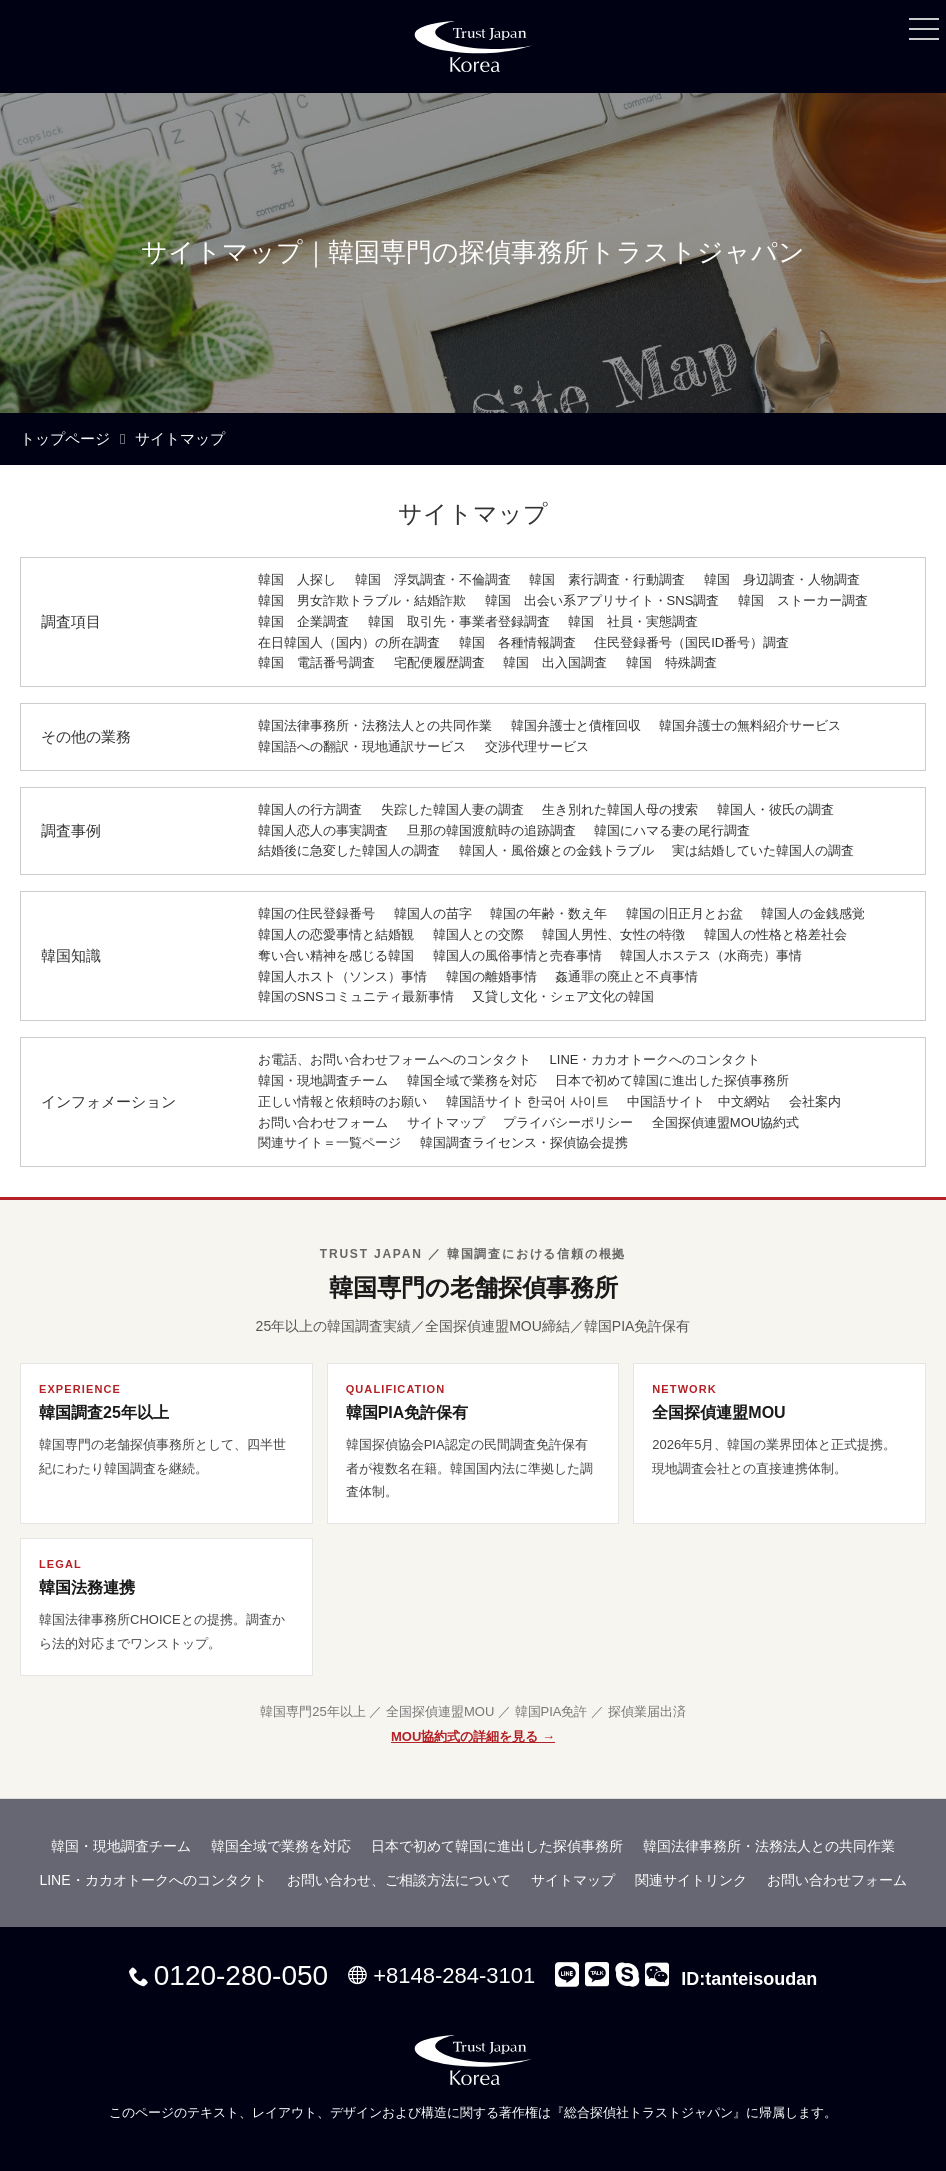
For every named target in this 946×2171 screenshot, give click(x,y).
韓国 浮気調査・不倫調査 (433, 579)
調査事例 (71, 830)
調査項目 (71, 621)
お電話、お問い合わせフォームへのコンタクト (394, 1059)
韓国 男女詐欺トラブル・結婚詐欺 (362, 600)
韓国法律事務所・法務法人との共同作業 (375, 725)
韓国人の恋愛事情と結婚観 (336, 934)
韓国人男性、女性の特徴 (613, 934)
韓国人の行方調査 (310, 809)
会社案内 (815, 1101)
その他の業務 (86, 736)
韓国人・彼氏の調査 (775, 809)
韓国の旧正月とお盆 (684, 913)
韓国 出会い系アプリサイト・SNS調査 (602, 600)
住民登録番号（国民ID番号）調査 (691, 642)
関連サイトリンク (691, 1880)
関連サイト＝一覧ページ (329, 1142)
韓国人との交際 (478, 934)
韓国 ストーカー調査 (803, 600)
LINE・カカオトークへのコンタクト (655, 1059)
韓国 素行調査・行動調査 (607, 579)
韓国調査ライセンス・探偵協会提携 (524, 1142)
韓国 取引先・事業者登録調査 (459, 621)
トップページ (65, 438)
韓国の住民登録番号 (316, 913)
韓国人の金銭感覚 (813, 913)
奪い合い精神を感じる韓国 (336, 955)
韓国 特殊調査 (671, 662)
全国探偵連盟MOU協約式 (725, 1122)
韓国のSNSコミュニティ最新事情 (356, 996)
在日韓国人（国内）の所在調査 (349, 642)
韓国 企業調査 (303, 621)
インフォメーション (108, 1101)
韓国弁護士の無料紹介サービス (750, 725)
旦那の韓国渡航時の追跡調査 (491, 830)
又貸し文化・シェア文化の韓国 (563, 996)
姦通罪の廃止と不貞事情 (626, 976)
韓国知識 (71, 955)
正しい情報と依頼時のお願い (342, 1101)
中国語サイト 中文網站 (698, 1101)
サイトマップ (446, 1122)
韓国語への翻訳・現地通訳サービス (362, 746)
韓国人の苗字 (433, 913)
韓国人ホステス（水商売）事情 (711, 955)
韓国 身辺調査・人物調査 (782, 579)
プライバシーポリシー (568, 1122)
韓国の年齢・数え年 (548, 913)
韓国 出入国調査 (555, 662)
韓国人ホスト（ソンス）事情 (342, 976)
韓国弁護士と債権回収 (576, 725)
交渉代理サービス (537, 746)
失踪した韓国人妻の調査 (452, 809)
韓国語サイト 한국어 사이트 (527, 1101)
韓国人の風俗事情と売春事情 (517, 955)
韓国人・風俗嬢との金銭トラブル (556, 850)
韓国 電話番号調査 (316, 662)
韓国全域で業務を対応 (472, 1080)
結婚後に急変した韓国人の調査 (349, 850)
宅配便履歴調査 (439, 662)
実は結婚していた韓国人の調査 (763, 850)
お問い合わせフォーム (323, 1122)
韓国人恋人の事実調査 (323, 830)
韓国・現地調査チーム (323, 1080)
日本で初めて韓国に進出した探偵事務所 (672, 1080)
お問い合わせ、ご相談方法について (399, 1880)
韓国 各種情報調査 (517, 642)
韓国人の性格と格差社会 (775, 934)
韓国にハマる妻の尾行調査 (672, 830)
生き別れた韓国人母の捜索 (620, 809)
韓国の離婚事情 (491, 976)
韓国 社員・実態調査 (633, 621)
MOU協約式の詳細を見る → (473, 1736)
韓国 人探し (297, 579)
